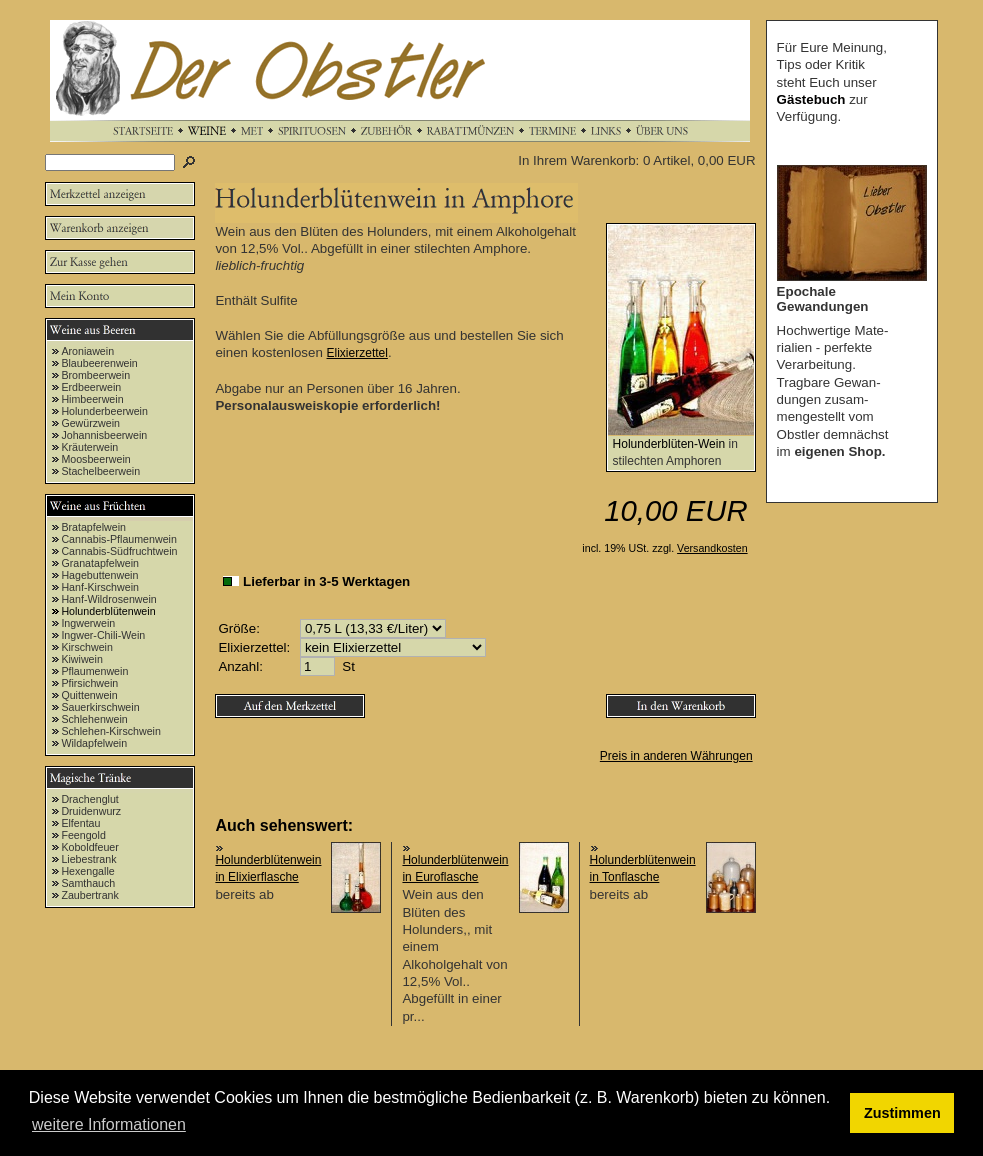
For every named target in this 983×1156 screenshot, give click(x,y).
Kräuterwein (89, 447)
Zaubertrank (89, 895)
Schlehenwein (94, 719)
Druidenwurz (91, 811)
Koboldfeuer (89, 847)
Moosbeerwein (95, 459)
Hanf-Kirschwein (100, 587)
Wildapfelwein (94, 743)
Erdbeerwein (91, 387)
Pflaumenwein (94, 671)
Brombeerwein (95, 375)
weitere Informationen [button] (109, 1124)
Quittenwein (89, 695)
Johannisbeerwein (104, 435)
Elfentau (80, 823)
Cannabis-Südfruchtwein (119, 551)
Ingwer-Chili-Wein (103, 635)
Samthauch (88, 883)
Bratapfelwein (93, 527)
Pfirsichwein (89, 683)
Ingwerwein (88, 623)
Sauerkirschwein (100, 707)
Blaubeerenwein (99, 363)
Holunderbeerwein (104, 411)
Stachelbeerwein (100, 471)
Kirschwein (87, 647)
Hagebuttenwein (99, 575)
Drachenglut (89, 799)
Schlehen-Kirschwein (111, 731)
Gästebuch (811, 99)
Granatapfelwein (100, 563)
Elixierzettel (357, 353)
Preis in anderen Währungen (676, 756)
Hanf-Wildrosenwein (108, 599)
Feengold (83, 835)
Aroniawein (87, 351)
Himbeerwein (92, 399)
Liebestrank (88, 859)
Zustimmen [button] (902, 1113)
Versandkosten (712, 548)
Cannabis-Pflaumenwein (119, 539)
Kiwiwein (81, 659)
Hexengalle (87, 871)
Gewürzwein (90, 423)
